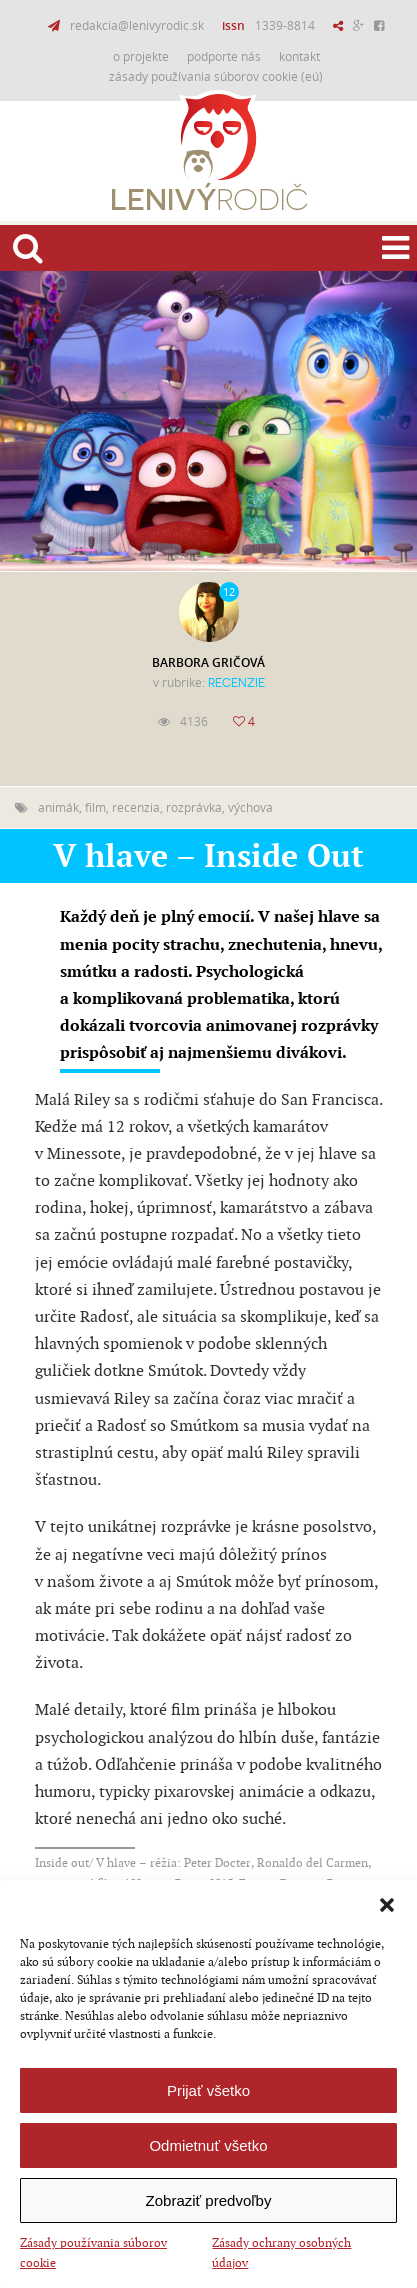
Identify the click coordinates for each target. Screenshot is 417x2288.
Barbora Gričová (208, 662)
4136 (194, 721)
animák (58, 807)
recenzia (136, 807)
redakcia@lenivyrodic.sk (137, 25)
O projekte (141, 56)
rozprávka (194, 807)
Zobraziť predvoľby (209, 2200)
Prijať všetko (208, 2090)
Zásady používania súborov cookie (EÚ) (216, 76)
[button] (387, 1905)
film (95, 807)
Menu (392, 246)
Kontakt (299, 56)
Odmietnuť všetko (208, 2145)
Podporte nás (224, 56)
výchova (250, 807)
